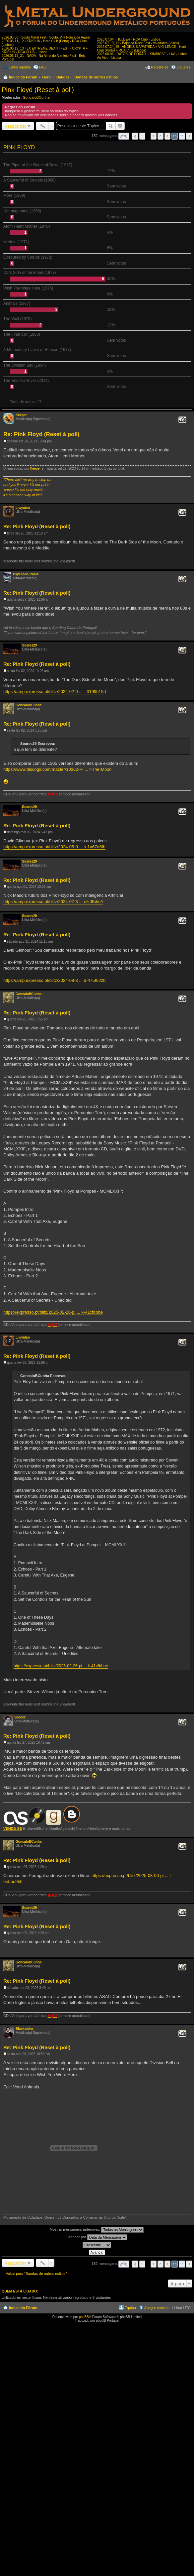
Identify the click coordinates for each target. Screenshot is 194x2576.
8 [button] (161, 136)
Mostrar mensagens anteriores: (97, 2230)
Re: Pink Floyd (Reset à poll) (41, 434)
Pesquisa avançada (120, 126)
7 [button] (154, 136)
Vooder (20, 1717)
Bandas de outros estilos (96, 77)
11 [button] (182, 136)
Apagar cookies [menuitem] (156, 2308)
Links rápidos (20, 67)
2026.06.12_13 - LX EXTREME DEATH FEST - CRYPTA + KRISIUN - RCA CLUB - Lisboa (45, 50)
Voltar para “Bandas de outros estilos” (36, 2274)
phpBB (84, 2317)
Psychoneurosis (25, 574)
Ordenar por (96, 2237)
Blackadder (24, 2029)
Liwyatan (23, 508)
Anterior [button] (135, 136)
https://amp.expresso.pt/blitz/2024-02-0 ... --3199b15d (54, 691)
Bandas (63, 77)
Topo (189, 499)
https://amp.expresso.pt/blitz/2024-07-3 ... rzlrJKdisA (53, 901)
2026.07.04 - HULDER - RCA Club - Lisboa (129, 39)
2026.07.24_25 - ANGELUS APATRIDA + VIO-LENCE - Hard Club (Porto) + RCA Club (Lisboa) (141, 48)
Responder (16, 126)
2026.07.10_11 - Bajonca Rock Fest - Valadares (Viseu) (138, 43)
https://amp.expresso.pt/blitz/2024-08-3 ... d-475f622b (54, 980)
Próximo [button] (189, 136)
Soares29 (29, 645)
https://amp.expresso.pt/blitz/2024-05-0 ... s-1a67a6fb (54, 846)
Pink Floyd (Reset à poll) (38, 89)
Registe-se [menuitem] (159, 67)
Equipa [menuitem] (130, 2308)
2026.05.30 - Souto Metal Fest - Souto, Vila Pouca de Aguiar (46, 37)
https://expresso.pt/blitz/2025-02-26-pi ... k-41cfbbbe (53, 1312)
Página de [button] (123, 136)
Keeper (21, 415)
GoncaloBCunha (36, 97)
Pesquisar (111, 126)
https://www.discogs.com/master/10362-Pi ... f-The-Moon (57, 769)
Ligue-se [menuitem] (184, 67)
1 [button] (142, 136)
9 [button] (167, 136)
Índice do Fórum (23, 77)
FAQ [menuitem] (42, 67)
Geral (46, 77)
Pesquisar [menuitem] (188, 77)
